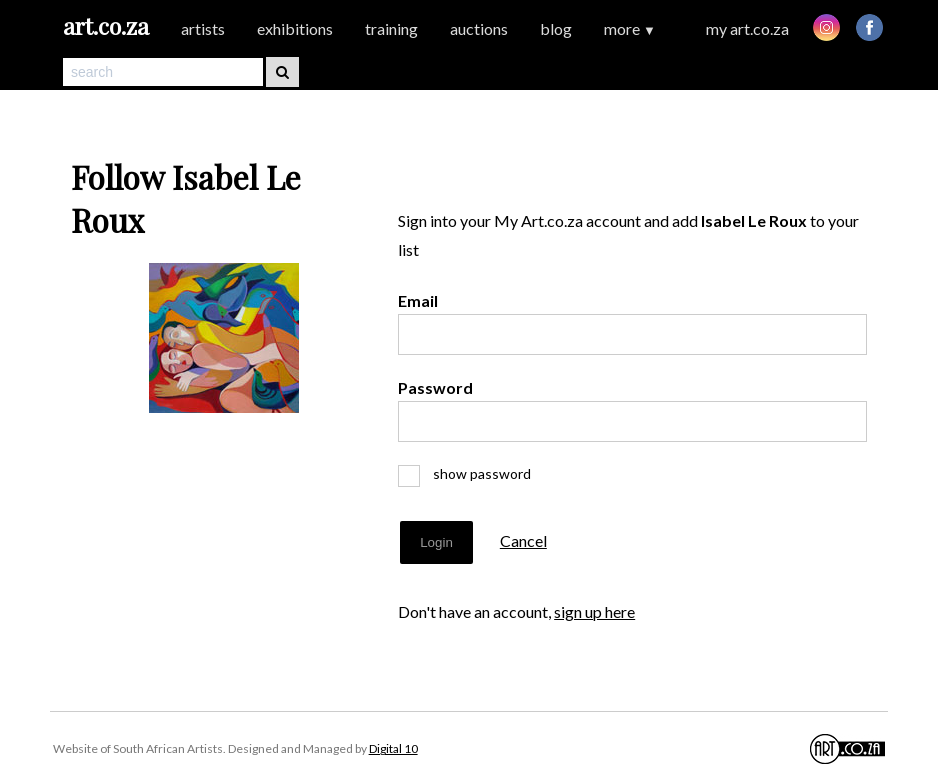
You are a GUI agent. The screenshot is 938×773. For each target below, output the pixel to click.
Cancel (523, 540)
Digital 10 (393, 748)
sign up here (594, 611)
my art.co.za (747, 28)
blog (556, 28)
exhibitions (295, 28)
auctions (479, 28)
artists (203, 28)
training (391, 28)
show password (473, 473)
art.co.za (106, 25)
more (630, 28)
